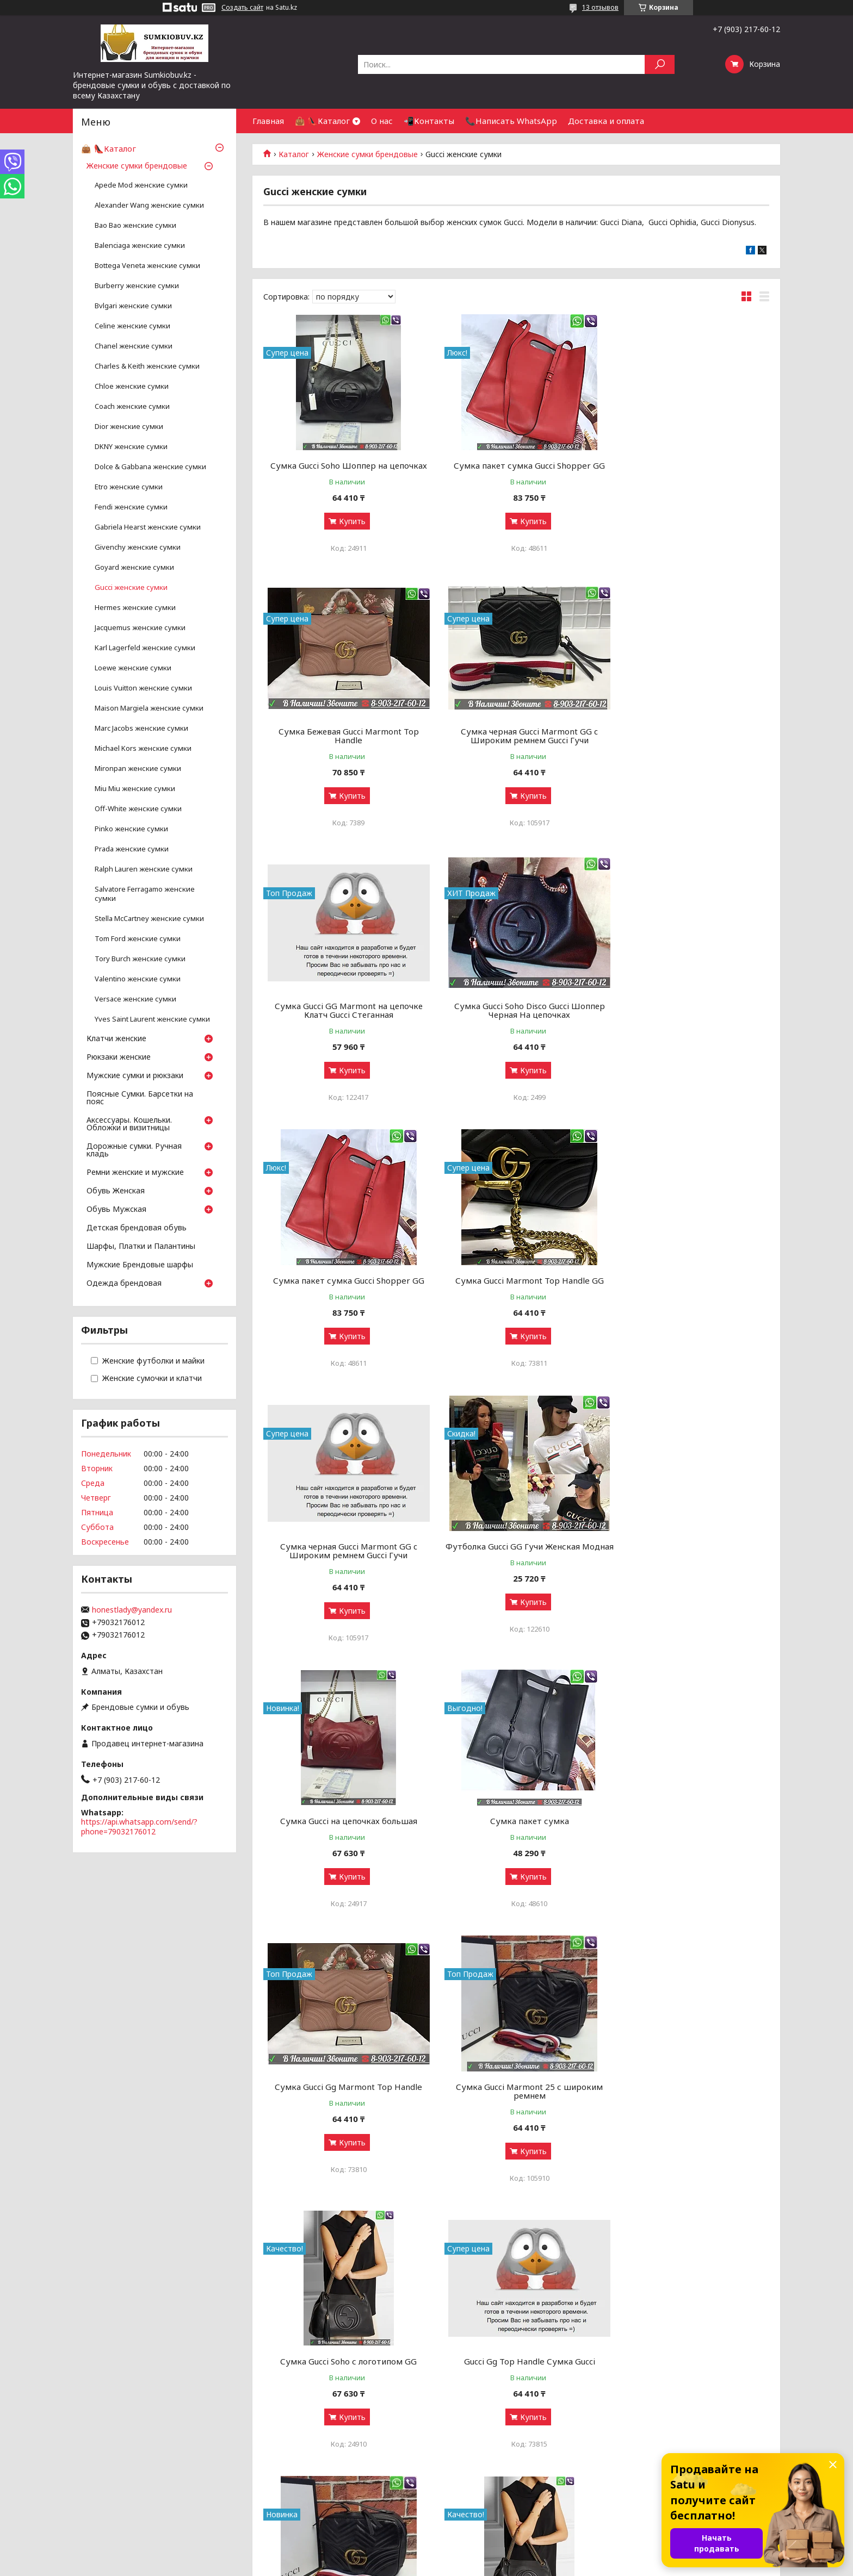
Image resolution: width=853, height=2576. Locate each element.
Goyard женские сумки (134, 567)
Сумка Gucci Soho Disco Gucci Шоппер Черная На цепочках (688, 744)
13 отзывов (600, 7)
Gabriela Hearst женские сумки (148, 527)
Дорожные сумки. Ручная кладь (134, 1150)
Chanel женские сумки (133, 346)
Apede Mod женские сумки (141, 185)
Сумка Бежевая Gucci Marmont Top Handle (688, 469)
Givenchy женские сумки (138, 547)
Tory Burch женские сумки (140, 958)
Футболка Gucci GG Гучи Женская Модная (344, 1293)
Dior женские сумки (129, 426)
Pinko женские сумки (131, 828)
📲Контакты (429, 120)
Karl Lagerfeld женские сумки (145, 647)
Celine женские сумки (132, 326)
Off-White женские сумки (138, 808)
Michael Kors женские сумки (143, 748)
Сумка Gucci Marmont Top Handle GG (516, 1014)
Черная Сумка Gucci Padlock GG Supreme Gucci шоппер (688, 2391)
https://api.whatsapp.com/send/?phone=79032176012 (139, 1826)
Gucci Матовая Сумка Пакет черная (516, 2387)
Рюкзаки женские (118, 1057)
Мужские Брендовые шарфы (139, 1265)
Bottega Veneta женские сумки (147, 265)
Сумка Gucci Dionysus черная (344, 2112)
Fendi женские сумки (131, 507)
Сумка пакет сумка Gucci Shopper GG (516, 465)
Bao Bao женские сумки (135, 225)
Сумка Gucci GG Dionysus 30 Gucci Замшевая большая (516, 2117)
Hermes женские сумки (135, 607)
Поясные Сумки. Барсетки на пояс (139, 1098)
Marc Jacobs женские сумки (141, 728)
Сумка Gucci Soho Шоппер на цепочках (344, 465)
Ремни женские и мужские (135, 1172)
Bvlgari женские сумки (133, 305)
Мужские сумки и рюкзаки (134, 1076)
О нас (382, 120)
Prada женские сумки (132, 849)
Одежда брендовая (124, 1283)
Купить (348, 521)
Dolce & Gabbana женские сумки (150, 466)
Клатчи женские (116, 1039)
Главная (268, 120)
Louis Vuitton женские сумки (143, 688)
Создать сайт (242, 7)
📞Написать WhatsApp (511, 120)
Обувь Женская (115, 1191)
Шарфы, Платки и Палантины (140, 1246)
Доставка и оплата (606, 120)
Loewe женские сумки (133, 668)
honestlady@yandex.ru (132, 1610)
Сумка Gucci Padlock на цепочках (344, 2387)
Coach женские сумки (132, 406)
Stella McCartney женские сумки (149, 918)
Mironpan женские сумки (138, 768)
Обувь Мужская (116, 1209)
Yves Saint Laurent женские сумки (152, 1019)
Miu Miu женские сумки (135, 788)
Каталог (294, 154)
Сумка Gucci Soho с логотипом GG (688, 1563)
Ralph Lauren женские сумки (144, 869)
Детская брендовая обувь (136, 1228)
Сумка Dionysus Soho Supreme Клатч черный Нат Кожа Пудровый (688, 2117)
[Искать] (660, 64)
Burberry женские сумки (137, 285)
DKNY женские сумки (131, 446)
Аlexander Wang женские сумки (149, 205)
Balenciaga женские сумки (140, 245)
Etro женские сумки (129, 486)
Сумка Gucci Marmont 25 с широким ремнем (516, 1568)
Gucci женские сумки (131, 587)
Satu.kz (474, 2555)
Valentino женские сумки (138, 979)
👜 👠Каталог (322, 120)
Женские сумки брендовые (367, 154)
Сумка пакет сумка (688, 1289)
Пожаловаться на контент (471, 2565)
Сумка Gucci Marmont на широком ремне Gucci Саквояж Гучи (516, 1842)
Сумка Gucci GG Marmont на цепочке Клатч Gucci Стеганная (516, 744)
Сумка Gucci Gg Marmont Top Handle (344, 1563)
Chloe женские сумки (132, 386)
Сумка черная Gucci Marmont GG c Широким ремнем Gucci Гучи (344, 744)
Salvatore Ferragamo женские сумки (145, 894)
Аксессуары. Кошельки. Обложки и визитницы (129, 1124)
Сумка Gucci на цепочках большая (516, 1289)
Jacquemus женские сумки (140, 627)
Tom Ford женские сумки (138, 938)
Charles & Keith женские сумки (147, 366)
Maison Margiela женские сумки (149, 708)
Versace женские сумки (135, 999)
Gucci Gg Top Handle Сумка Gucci (344, 1838)
